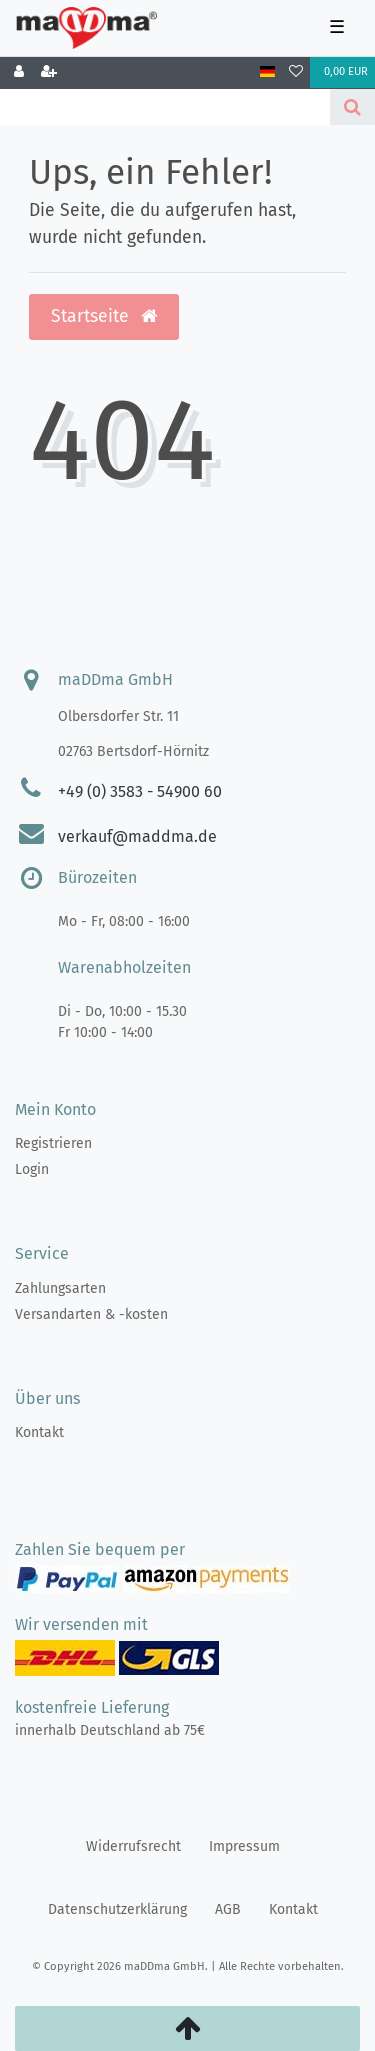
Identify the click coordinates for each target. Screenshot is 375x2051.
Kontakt (39, 1432)
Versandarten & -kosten (91, 1314)
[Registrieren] (49, 73)
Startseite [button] (104, 316)
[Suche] (352, 107)
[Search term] (165, 107)
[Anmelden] (19, 73)
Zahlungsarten (60, 1288)
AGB (228, 1909)
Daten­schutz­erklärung (117, 1909)
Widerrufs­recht (133, 1846)
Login (32, 1169)
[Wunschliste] (296, 73)
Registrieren (53, 1143)
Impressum (244, 1846)
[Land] (267, 72)
